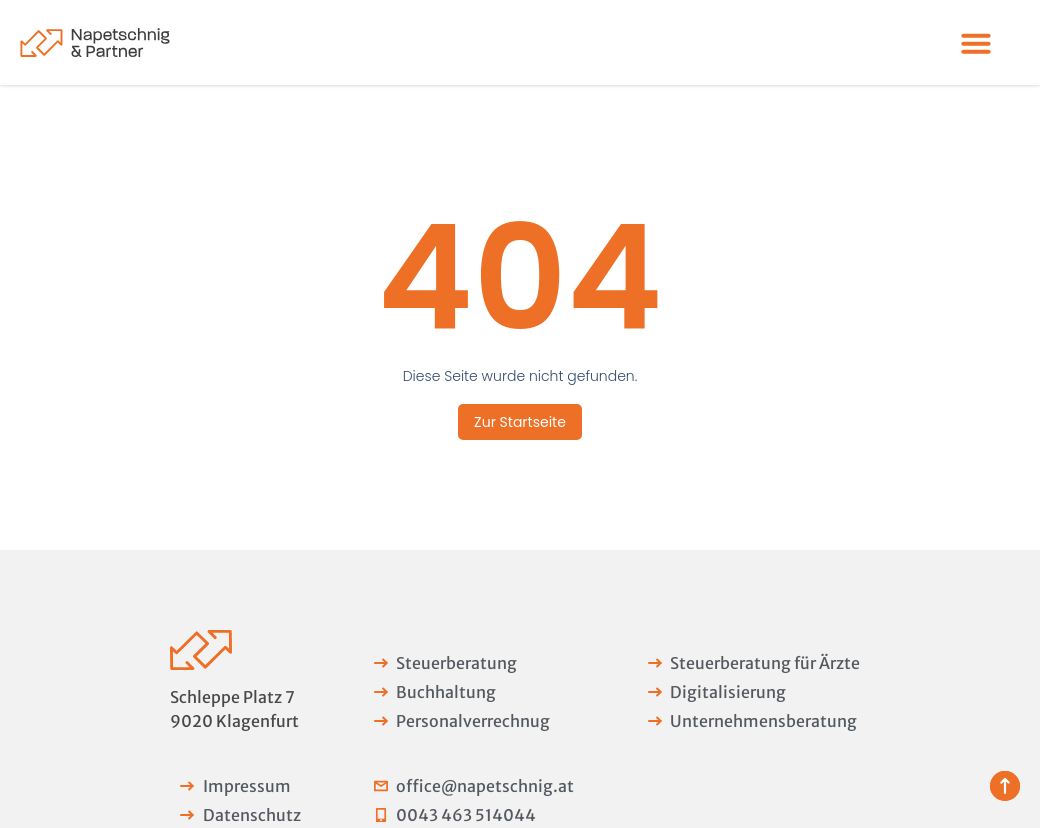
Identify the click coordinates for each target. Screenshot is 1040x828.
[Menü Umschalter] (976, 43)
